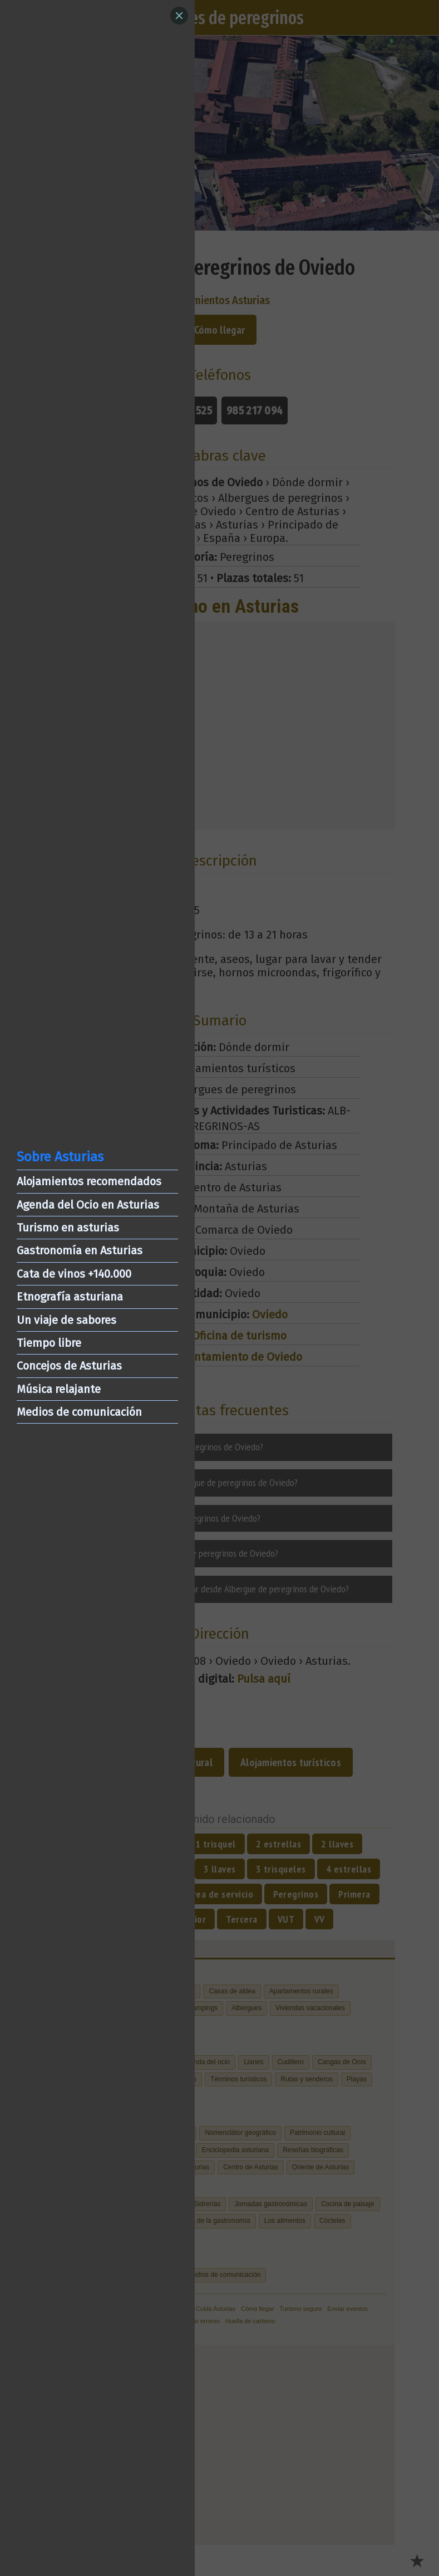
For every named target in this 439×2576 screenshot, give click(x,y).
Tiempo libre (49, 1343)
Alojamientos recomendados (89, 1181)
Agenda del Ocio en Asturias (88, 1204)
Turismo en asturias (68, 1227)
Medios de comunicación (79, 1412)
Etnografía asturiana (70, 1296)
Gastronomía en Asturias (79, 1250)
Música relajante (59, 1389)
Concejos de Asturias (69, 1365)
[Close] (179, 16)
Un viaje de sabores (66, 1320)
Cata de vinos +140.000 (74, 1273)
